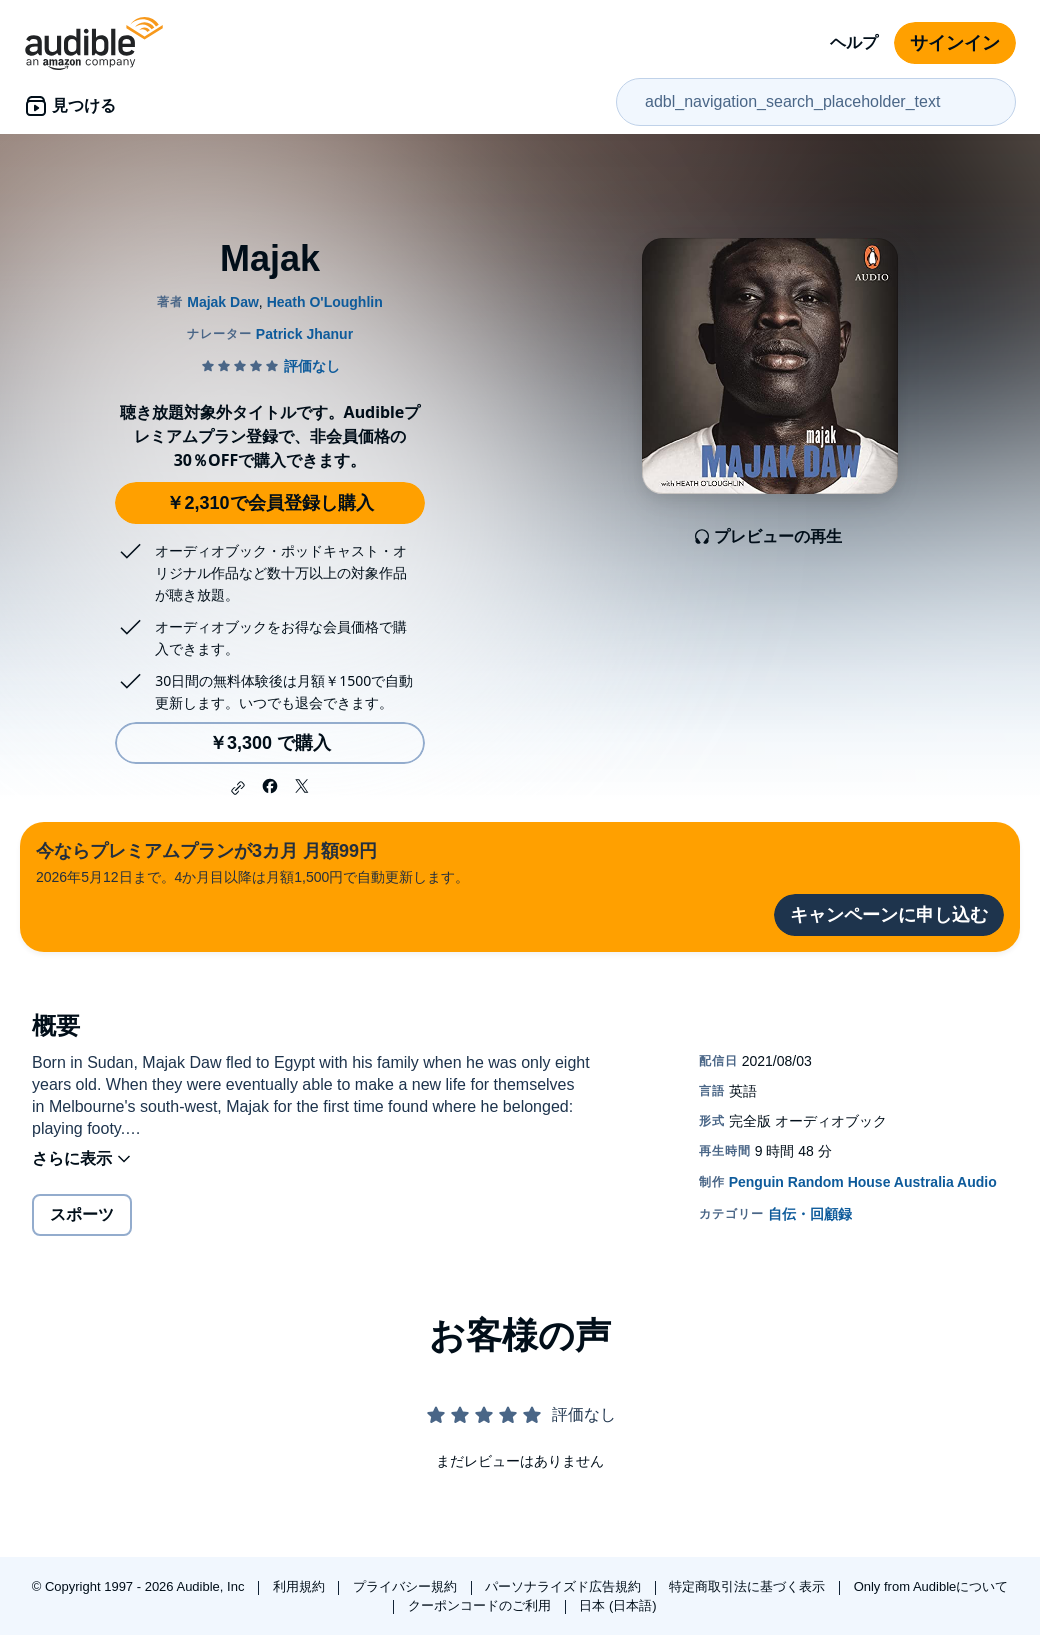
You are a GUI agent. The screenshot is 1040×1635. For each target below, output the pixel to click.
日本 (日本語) (617, 1605)
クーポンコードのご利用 (481, 1605)
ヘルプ (854, 42)
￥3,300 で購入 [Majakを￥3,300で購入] (270, 743)
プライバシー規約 (407, 1586)
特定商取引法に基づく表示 (749, 1586)
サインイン (955, 43)
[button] (238, 788)
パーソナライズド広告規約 (565, 1586)
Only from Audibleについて (931, 1586)
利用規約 (301, 1586)
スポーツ (82, 1214)
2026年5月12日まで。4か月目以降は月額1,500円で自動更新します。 (252, 861)
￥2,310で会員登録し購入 (269, 503)
